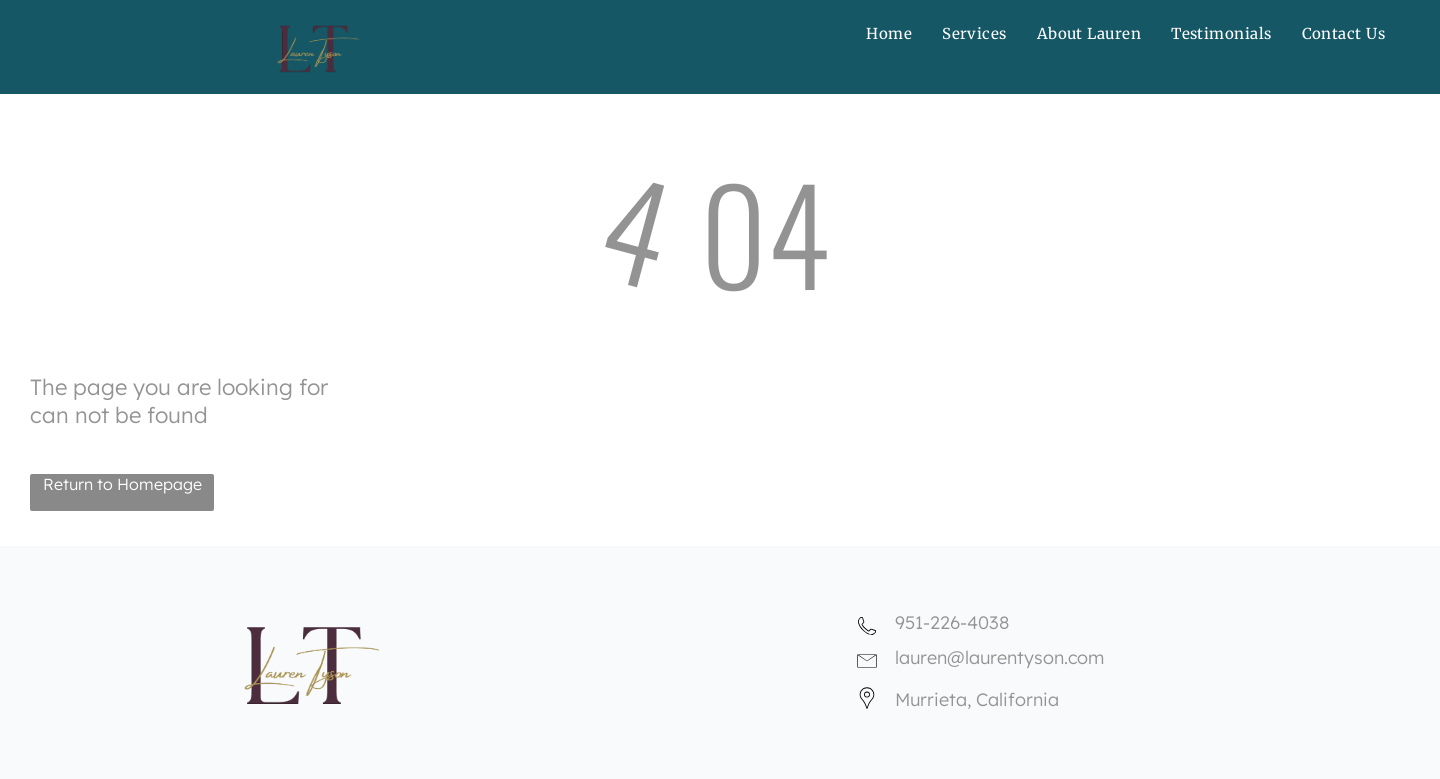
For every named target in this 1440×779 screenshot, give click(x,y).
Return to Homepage (122, 484)
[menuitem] (889, 33)
